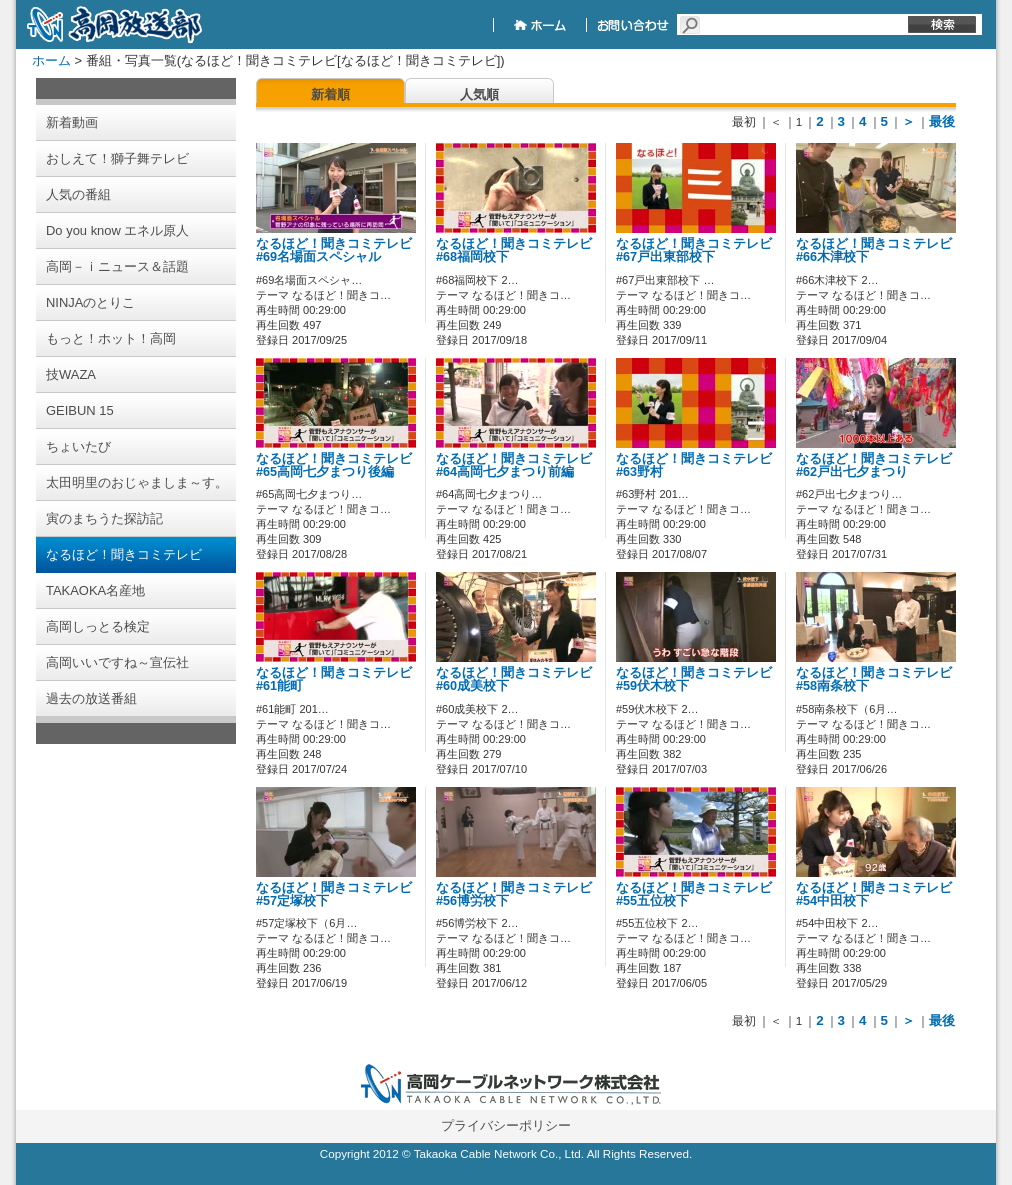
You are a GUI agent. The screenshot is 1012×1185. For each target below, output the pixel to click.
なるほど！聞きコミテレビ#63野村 (694, 465)
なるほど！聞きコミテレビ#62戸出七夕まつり (874, 465)
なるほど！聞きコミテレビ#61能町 (334, 679)
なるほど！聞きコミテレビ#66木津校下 (874, 250)
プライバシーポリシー (506, 1125)
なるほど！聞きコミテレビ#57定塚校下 (334, 894)
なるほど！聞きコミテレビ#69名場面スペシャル (334, 250)
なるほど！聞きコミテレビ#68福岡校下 (514, 250)
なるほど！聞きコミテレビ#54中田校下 (874, 894)
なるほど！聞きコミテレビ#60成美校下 (514, 679)
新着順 (330, 94)
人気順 (479, 94)
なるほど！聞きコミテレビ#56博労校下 (514, 894)
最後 (942, 121)
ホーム (51, 60)
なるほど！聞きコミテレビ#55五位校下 (694, 894)
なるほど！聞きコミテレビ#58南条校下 (874, 679)
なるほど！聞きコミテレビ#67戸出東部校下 (694, 250)
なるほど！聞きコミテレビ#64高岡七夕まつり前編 (514, 465)
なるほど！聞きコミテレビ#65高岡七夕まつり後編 (334, 465)
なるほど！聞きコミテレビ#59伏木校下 (694, 679)
